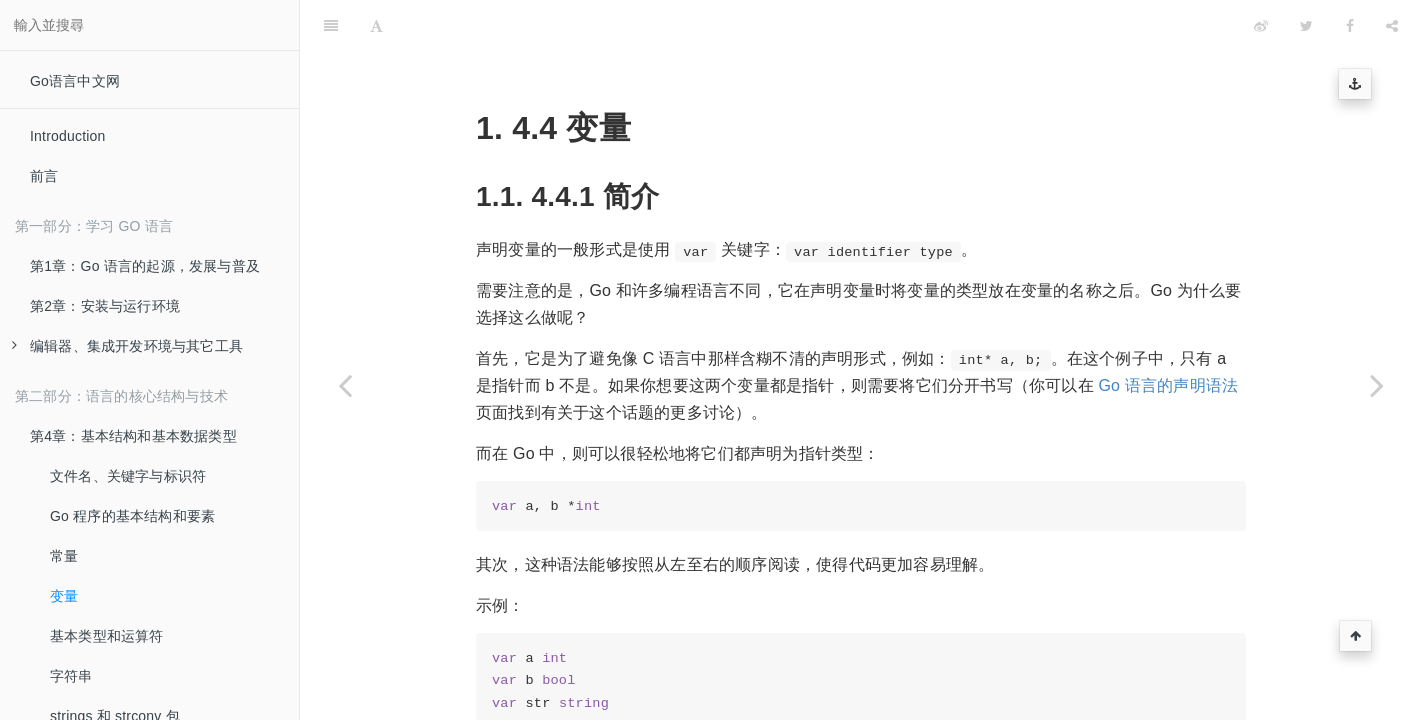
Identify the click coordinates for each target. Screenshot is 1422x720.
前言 (44, 176)
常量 (64, 556)
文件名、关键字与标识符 (128, 476)
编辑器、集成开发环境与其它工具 (127, 346)
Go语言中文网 (75, 81)
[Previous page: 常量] (345, 385)
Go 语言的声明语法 (1168, 335)
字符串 (71, 676)
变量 (64, 596)
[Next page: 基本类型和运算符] (1377, 385)
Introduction (68, 136)
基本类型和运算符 (107, 636)
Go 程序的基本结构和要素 (132, 516)
